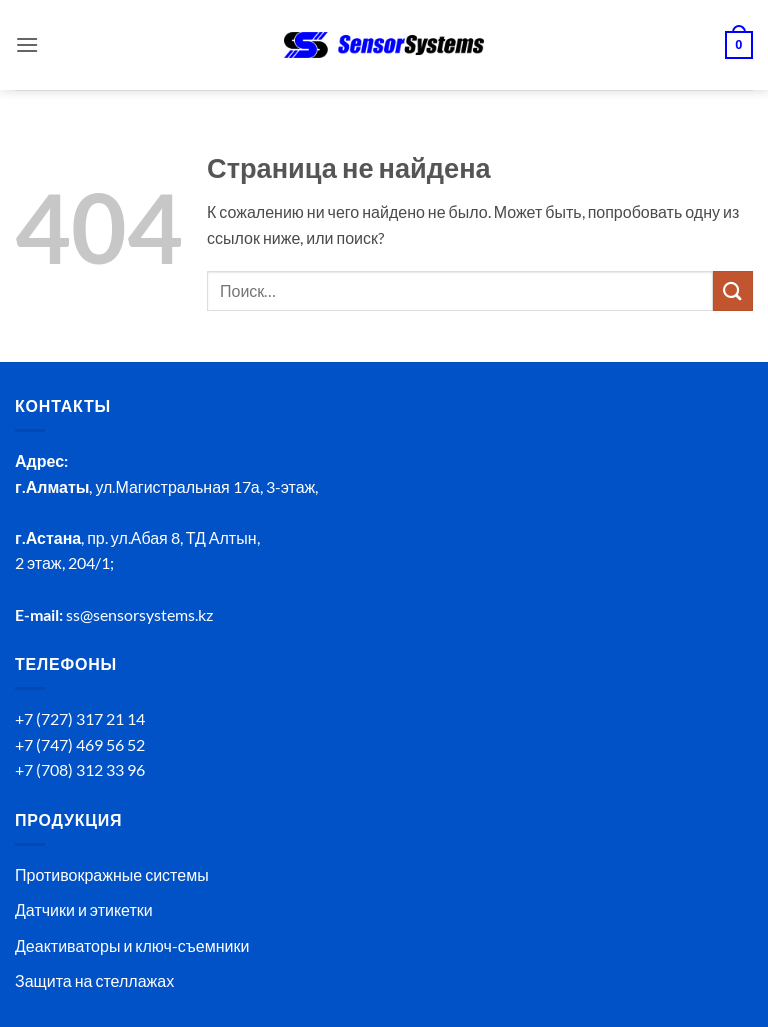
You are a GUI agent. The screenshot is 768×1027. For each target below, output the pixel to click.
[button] (27, 44)
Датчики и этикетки (84, 909)
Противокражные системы (112, 874)
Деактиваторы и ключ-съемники (132, 945)
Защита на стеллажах (94, 980)
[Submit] (733, 290)
